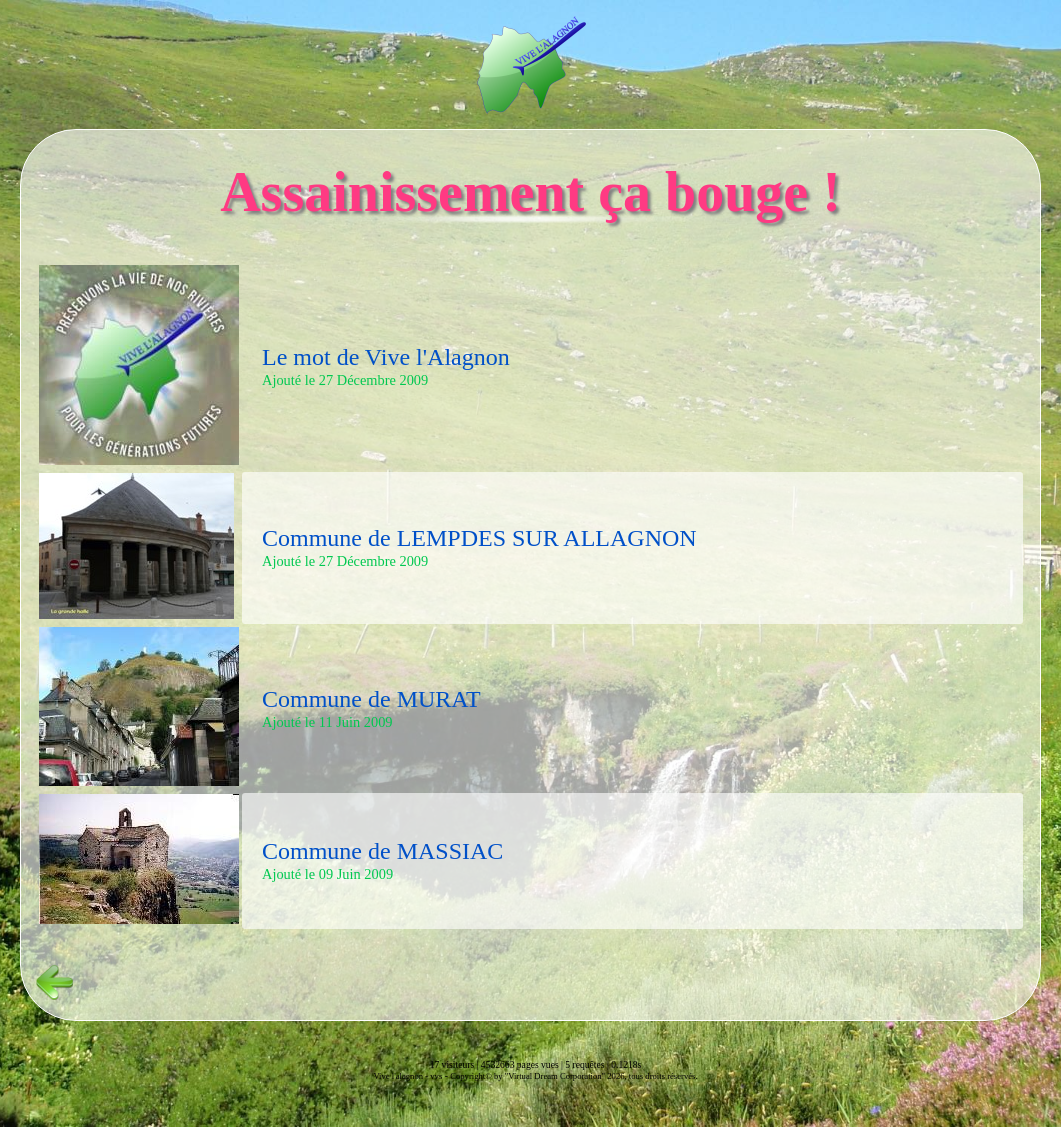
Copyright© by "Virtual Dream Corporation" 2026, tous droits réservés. (573, 1076)
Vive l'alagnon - (401, 1076)
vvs (436, 1076)
